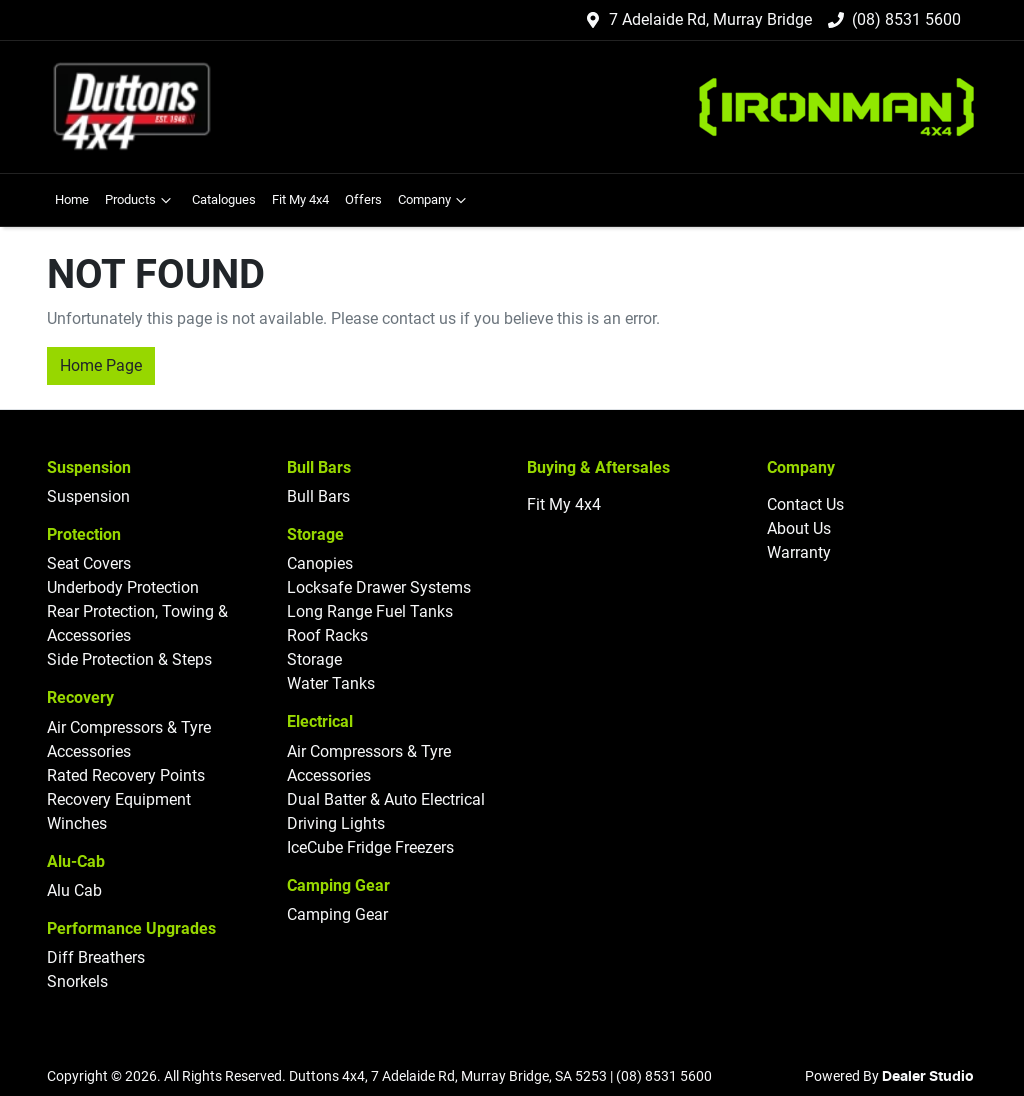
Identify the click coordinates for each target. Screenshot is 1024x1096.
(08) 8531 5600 (906, 19)
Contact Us (805, 504)
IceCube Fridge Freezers (370, 847)
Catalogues (224, 199)
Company (434, 200)
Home (72, 199)
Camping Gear (337, 914)
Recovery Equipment (119, 799)
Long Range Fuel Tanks (370, 611)
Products (140, 200)
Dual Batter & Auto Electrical (386, 799)
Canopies (320, 563)
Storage (314, 659)
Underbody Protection (123, 587)
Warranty (799, 552)
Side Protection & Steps (129, 659)
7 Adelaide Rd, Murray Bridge (710, 19)
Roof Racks (327, 635)
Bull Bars (318, 496)
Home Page (101, 365)
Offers (363, 199)
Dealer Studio (928, 1077)
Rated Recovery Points (126, 775)
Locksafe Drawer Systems (379, 587)
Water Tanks (331, 683)
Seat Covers (89, 563)
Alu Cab (74, 890)
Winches (77, 823)
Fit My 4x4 (300, 199)
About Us (799, 528)
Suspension (88, 496)
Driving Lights (336, 823)
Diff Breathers (96, 957)
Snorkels (77, 981)
